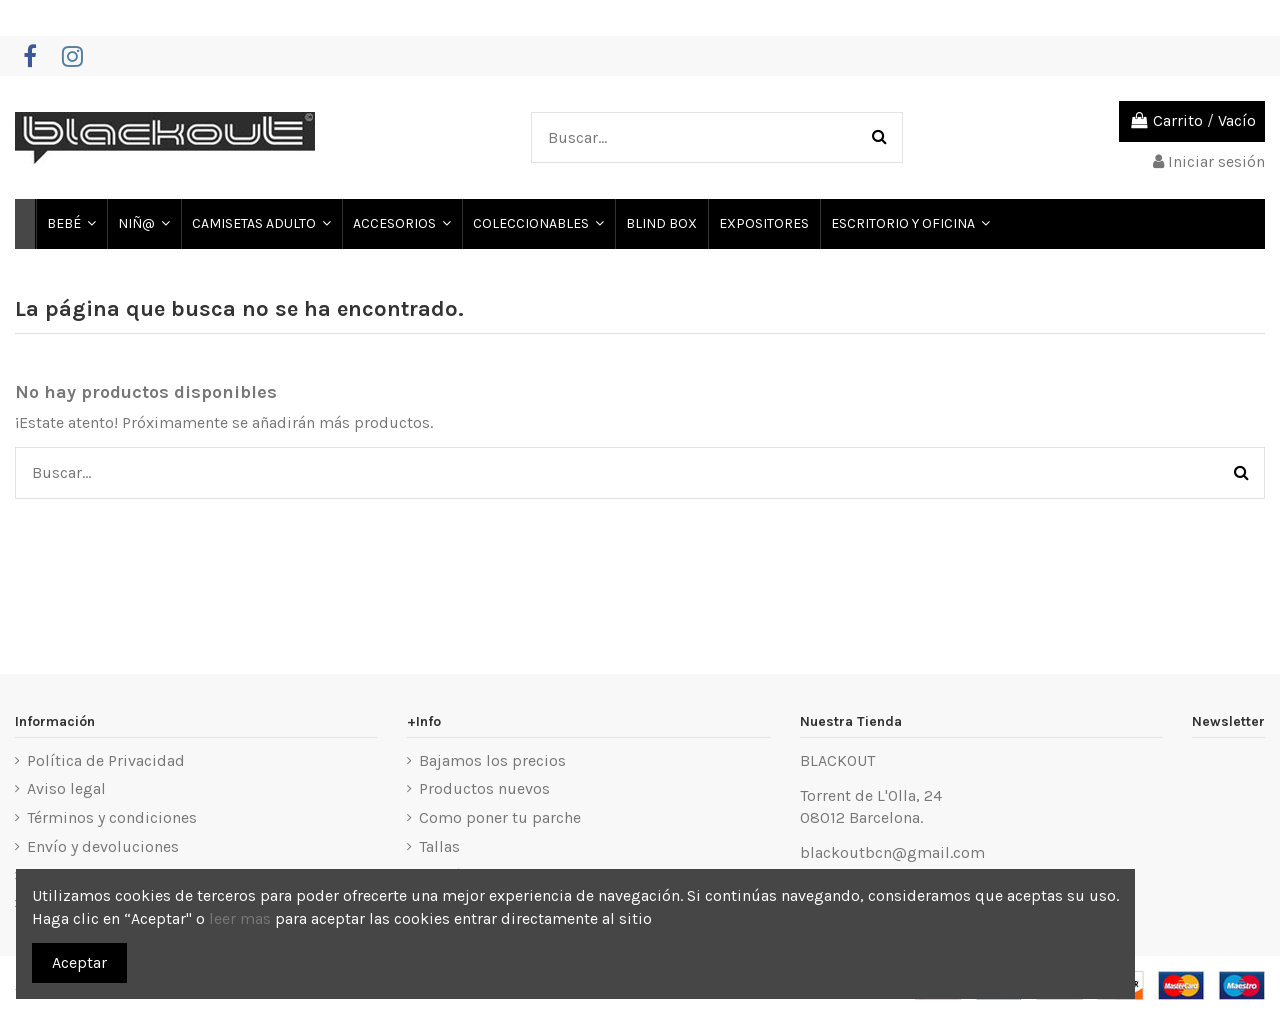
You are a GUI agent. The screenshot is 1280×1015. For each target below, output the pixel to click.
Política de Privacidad (106, 760)
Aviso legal (66, 788)
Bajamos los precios (492, 760)
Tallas (439, 846)
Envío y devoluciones (103, 846)
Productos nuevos (484, 788)
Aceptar (79, 962)
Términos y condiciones (112, 817)
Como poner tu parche (500, 817)
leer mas (240, 918)
